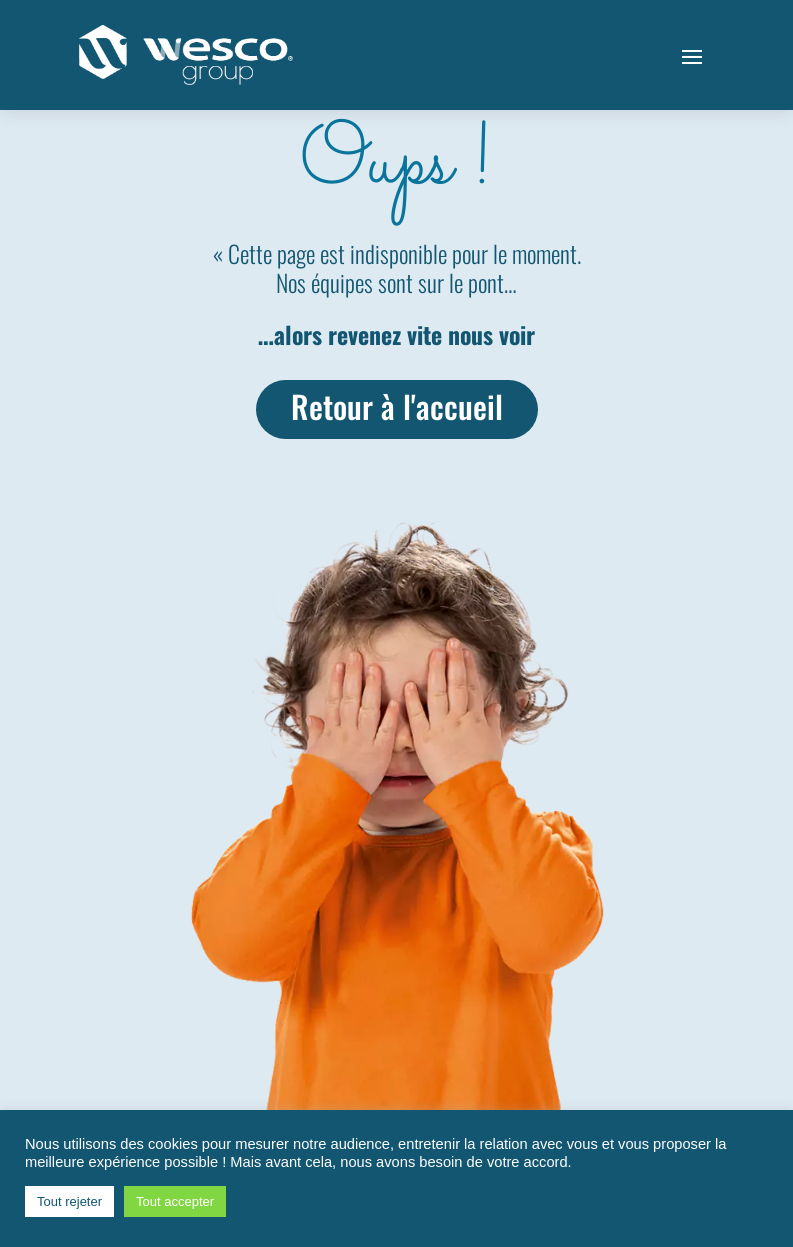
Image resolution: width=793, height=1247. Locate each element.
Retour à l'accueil (396, 406)
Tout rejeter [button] (69, 1201)
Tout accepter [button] (175, 1201)
